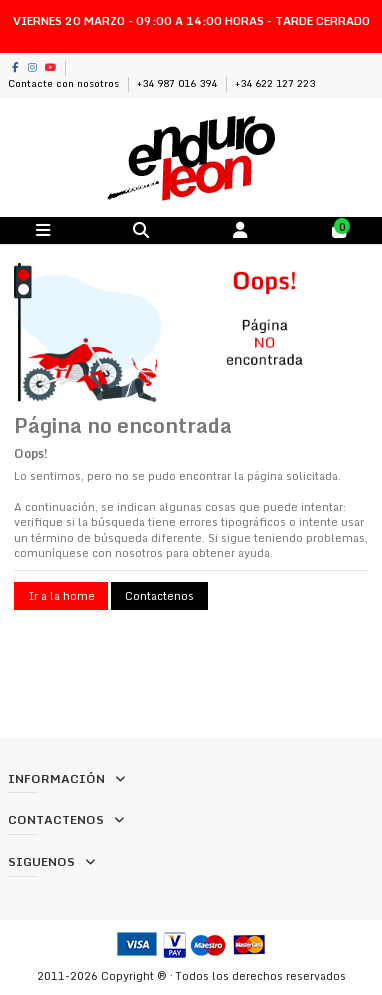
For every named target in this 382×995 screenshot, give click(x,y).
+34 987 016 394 (178, 83)
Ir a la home (61, 596)
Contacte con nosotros (65, 83)
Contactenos (159, 596)
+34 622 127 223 (275, 83)
